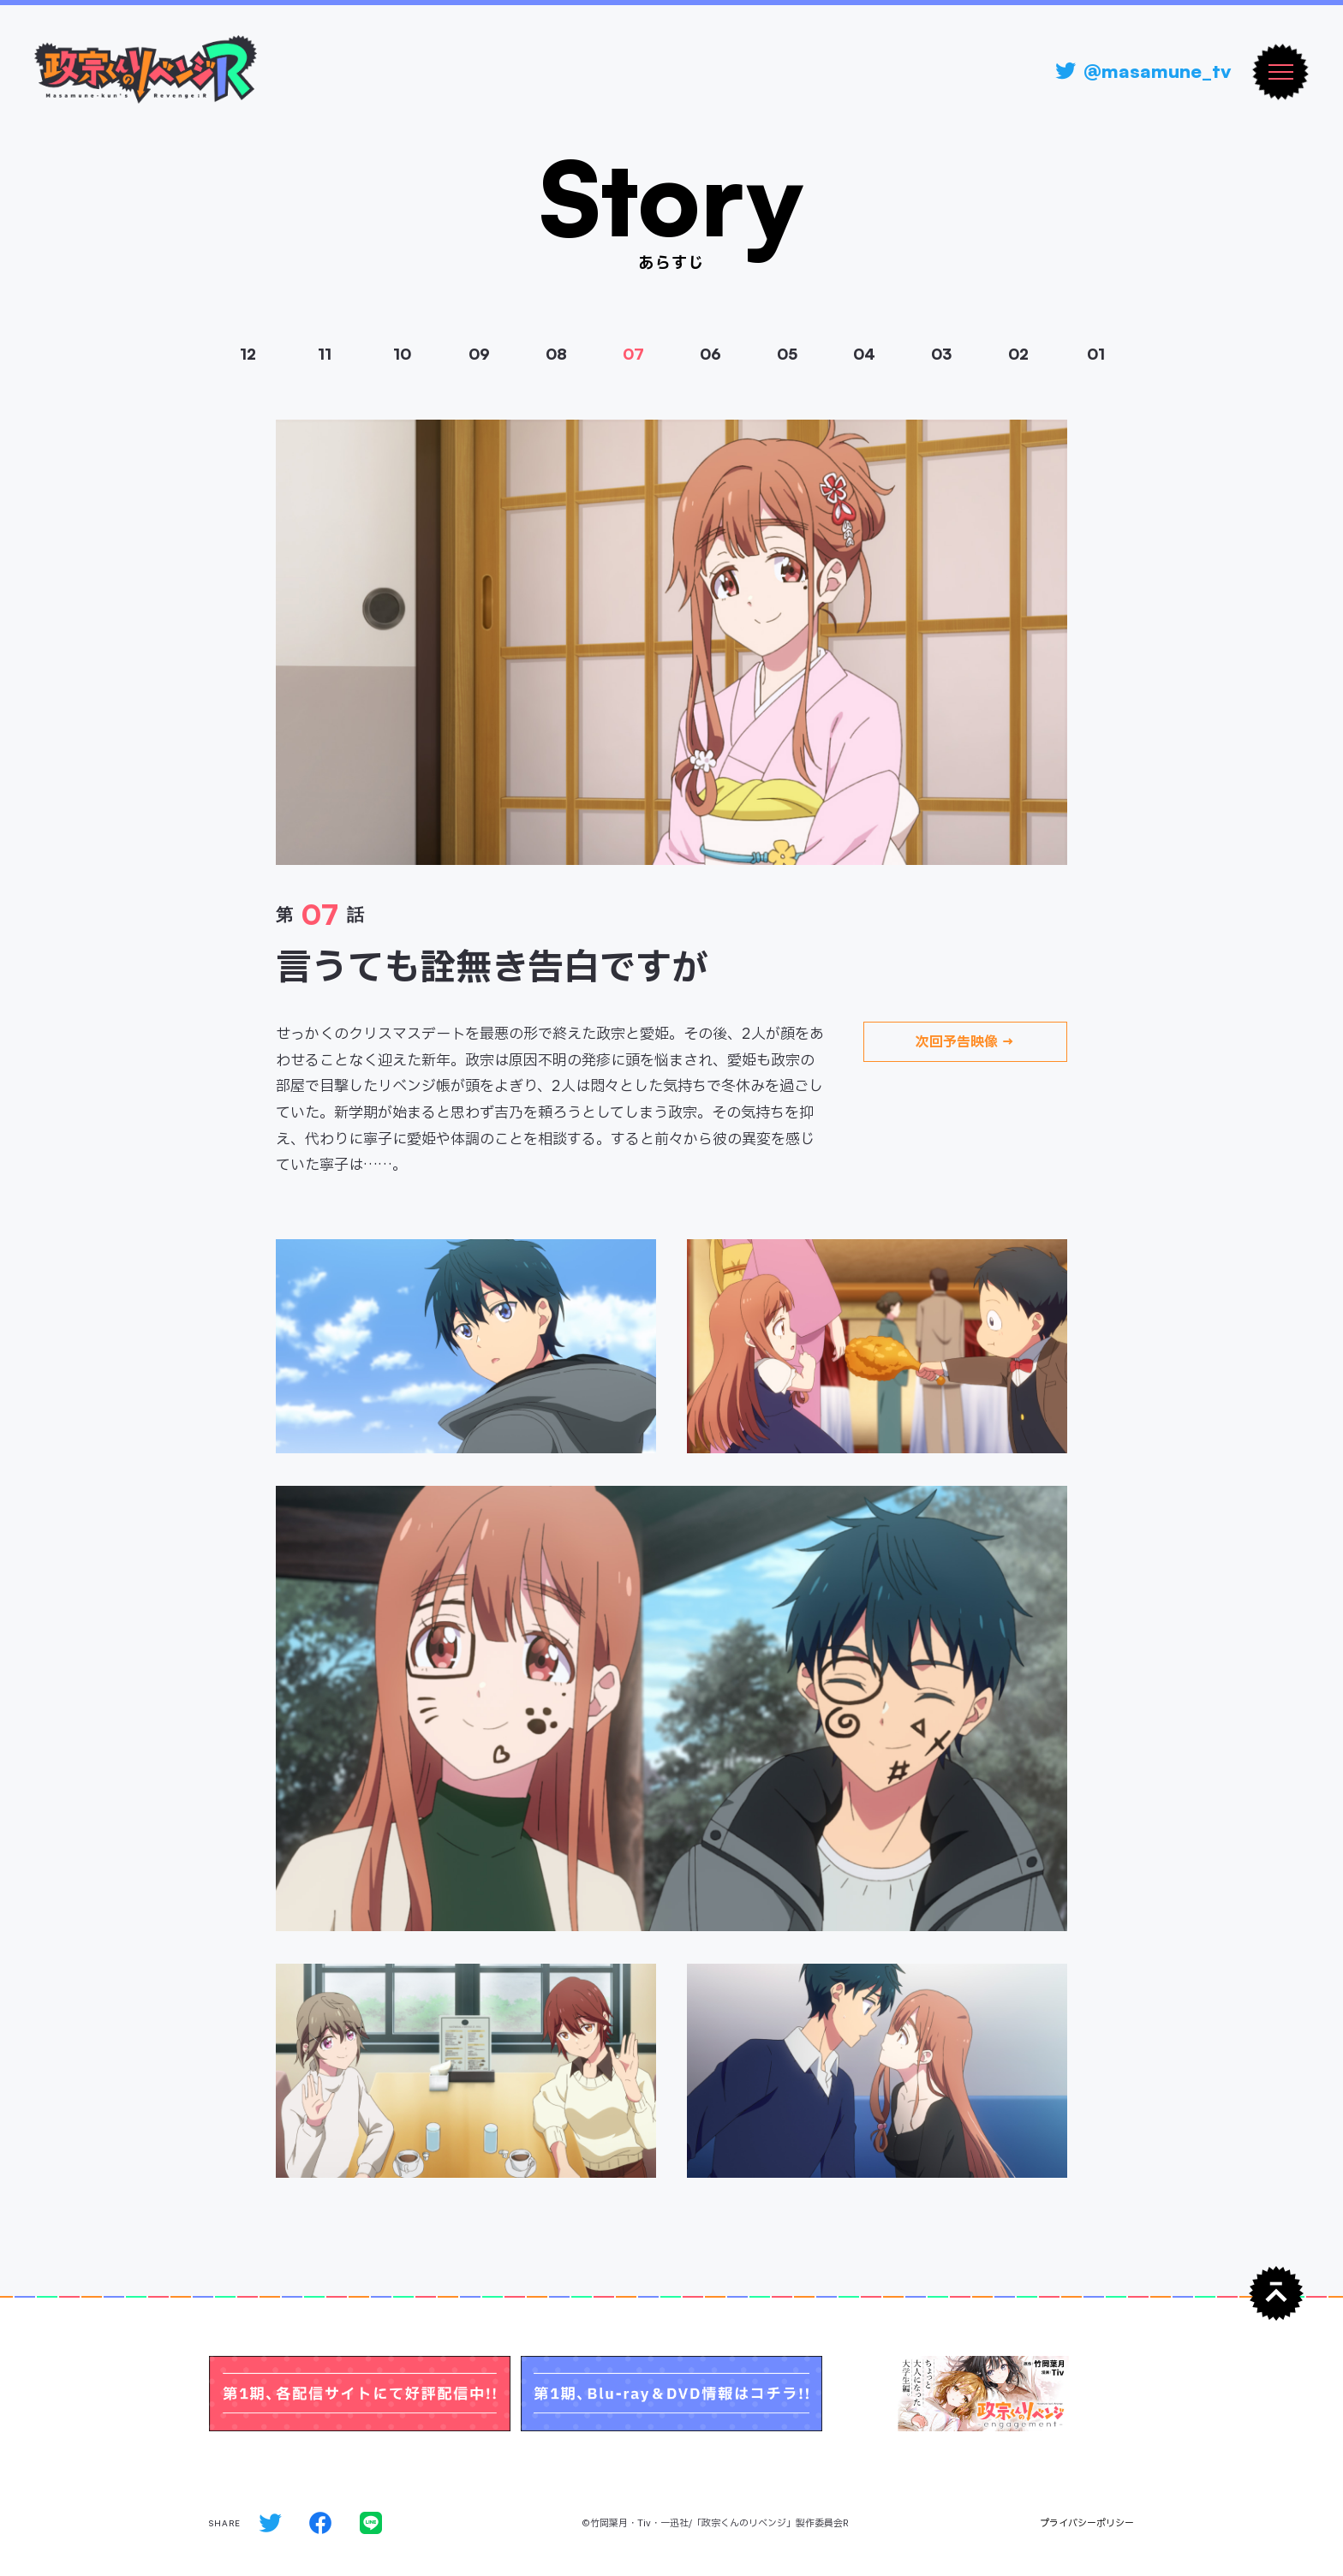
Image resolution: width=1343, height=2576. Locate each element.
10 (402, 353)
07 (633, 353)
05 (787, 353)
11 (324, 353)
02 (1018, 353)
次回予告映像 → (965, 1042)
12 (248, 353)
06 (710, 353)
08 (556, 353)
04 (864, 353)
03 (941, 353)
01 (1096, 353)
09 (479, 353)
